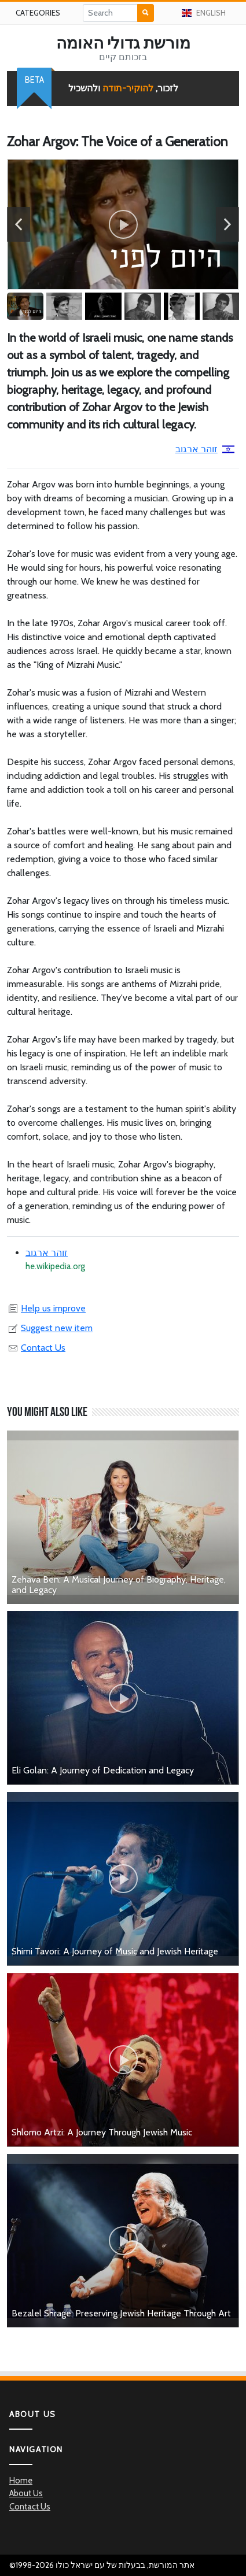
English (203, 12)
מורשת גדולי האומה (123, 43)
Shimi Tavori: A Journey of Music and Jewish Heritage (115, 1951)
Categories (38, 12)
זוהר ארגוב (204, 448)
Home (20, 2480)
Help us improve (46, 1308)
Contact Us (36, 1347)
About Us (26, 2493)
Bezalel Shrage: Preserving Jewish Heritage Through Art (121, 2313)
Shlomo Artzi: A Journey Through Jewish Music (102, 2132)
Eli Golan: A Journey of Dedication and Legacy (103, 1770)
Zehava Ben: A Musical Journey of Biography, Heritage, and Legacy (119, 1584)
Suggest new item (50, 1327)
